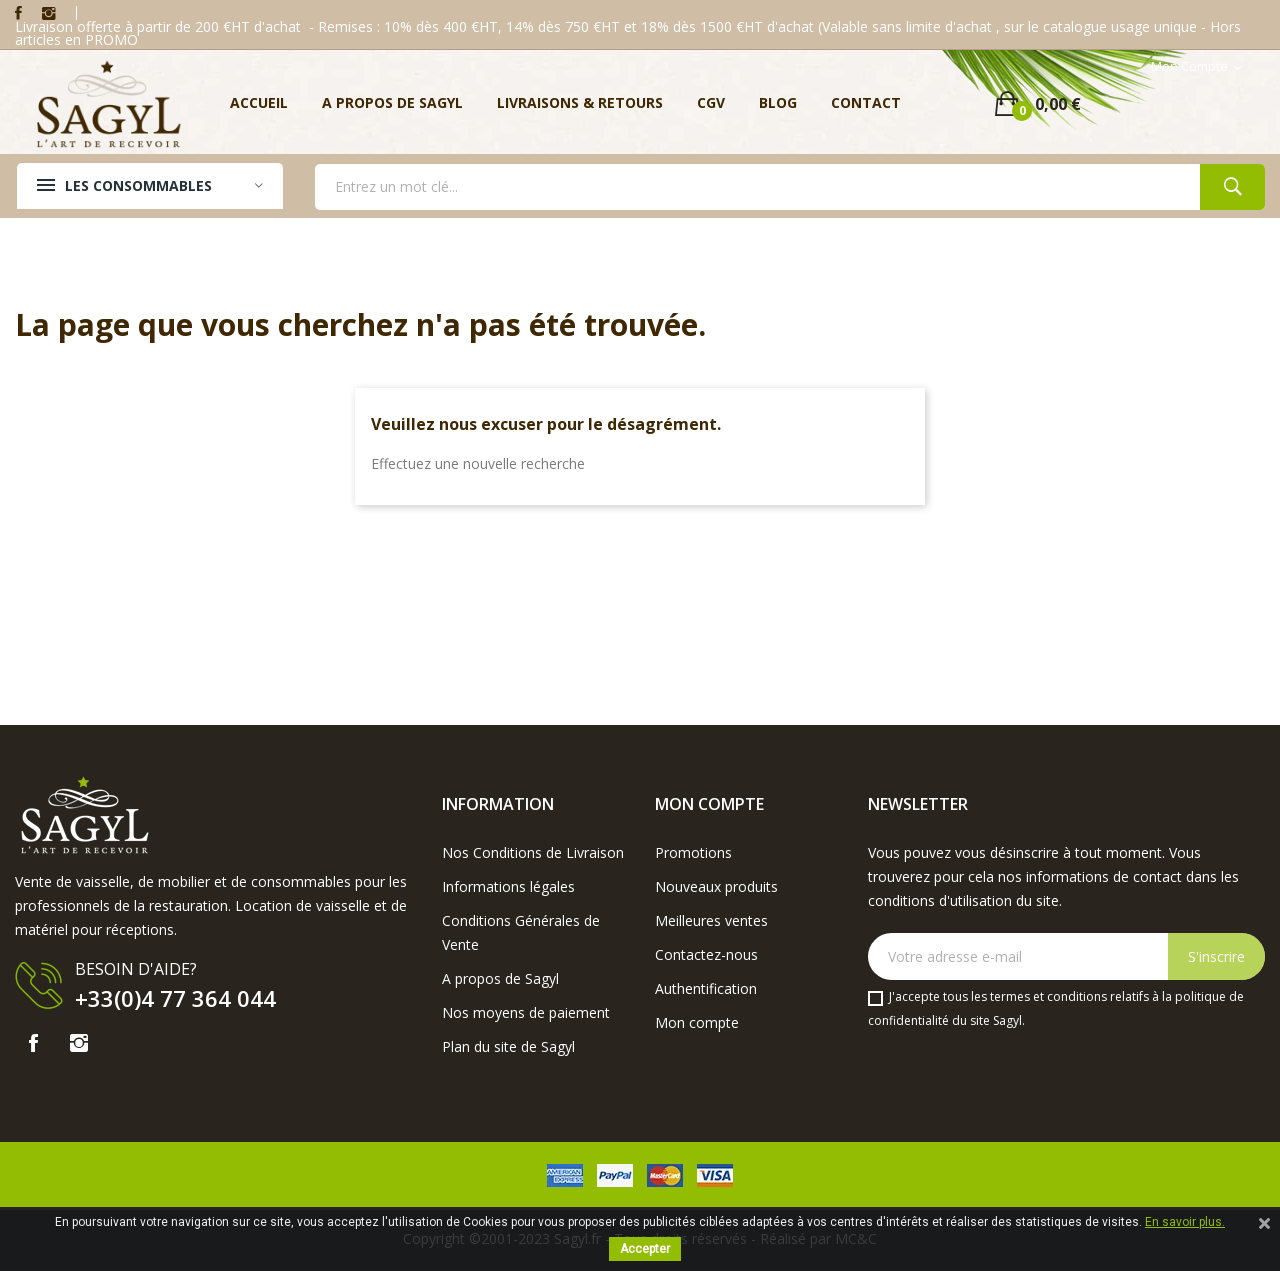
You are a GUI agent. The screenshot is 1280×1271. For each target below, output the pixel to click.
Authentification (706, 988)
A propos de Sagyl (500, 978)
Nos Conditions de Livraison (533, 852)
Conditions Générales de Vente (521, 932)
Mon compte (697, 1022)
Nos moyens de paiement (526, 1012)
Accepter (645, 1249)
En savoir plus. (1185, 1222)
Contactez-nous (706, 954)
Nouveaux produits (716, 886)
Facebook (18, 13)
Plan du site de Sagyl (508, 1046)
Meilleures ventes (711, 920)
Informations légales (508, 886)
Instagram (49, 13)
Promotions (693, 852)
